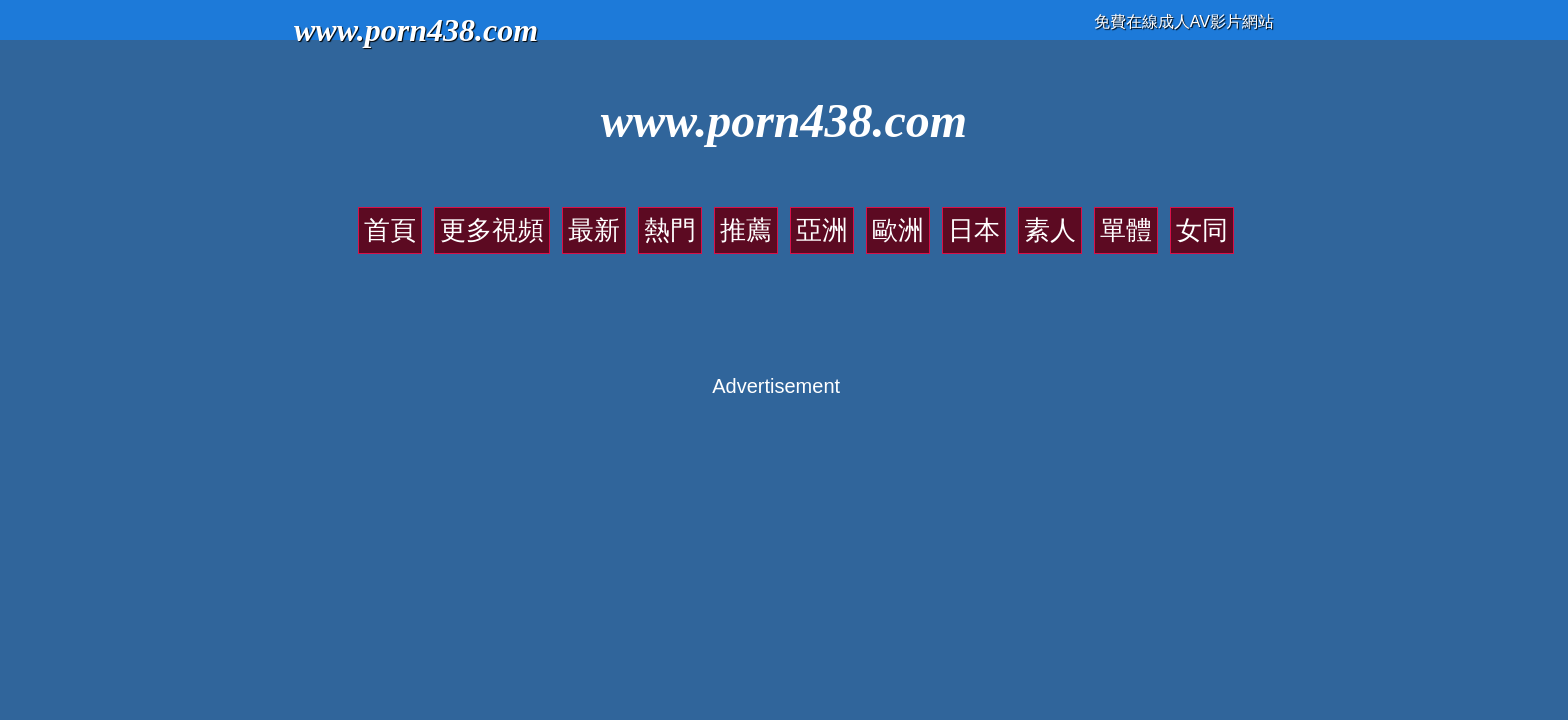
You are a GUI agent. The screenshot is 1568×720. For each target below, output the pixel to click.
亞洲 (812, 220)
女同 (1077, 220)
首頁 (519, 220)
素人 (971, 220)
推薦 (759, 220)
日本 (918, 220)
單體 (1024, 220)
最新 (653, 220)
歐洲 (865, 220)
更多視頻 (586, 220)
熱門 (706, 220)
